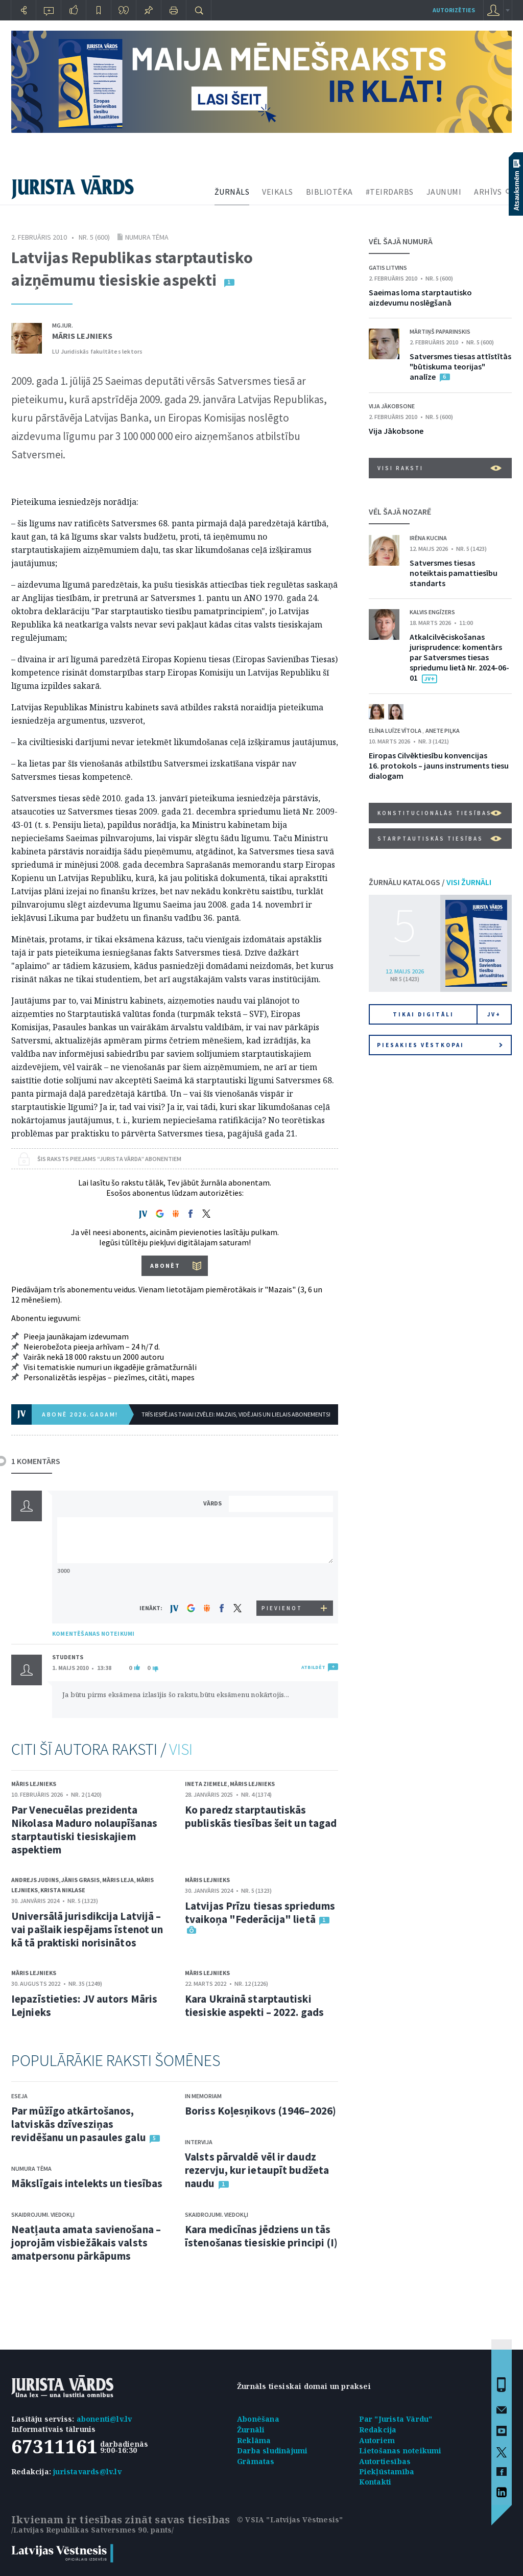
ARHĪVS (488, 192)
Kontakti (375, 2482)
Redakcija (378, 2429)
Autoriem (377, 2440)
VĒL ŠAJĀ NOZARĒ (400, 511)
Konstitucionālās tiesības (439, 813)
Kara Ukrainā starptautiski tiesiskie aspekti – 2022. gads (254, 2005)
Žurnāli (251, 2429)
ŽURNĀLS (232, 192)
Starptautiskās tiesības (439, 838)
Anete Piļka (442, 730)
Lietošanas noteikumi (400, 2450)
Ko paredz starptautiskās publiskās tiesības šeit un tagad (261, 1816)
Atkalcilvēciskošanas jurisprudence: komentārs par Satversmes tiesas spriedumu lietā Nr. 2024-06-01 (459, 657)
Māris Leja (118, 1880)
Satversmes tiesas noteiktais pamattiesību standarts (453, 573)
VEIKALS (277, 192)
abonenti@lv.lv (104, 2419)
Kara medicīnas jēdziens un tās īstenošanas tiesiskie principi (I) (261, 2235)
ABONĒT (165, 1265)
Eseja (19, 2096)
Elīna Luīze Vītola (395, 730)
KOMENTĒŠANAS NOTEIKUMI (93, 1633)
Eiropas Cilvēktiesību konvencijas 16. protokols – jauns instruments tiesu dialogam (439, 765)
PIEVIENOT (282, 1608)
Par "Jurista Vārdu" (396, 2419)
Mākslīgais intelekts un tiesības (86, 2183)
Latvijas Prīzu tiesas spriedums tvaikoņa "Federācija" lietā (260, 1912)
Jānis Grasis (80, 1880)
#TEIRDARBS (390, 192)
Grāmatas (256, 2461)
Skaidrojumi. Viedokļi (43, 2214)
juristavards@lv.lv (87, 2471)
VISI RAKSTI (439, 468)
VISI (181, 1749)
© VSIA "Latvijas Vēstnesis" (290, 2519)
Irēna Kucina (428, 538)
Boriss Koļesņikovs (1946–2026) (260, 2111)
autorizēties (454, 10)
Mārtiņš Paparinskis (440, 331)
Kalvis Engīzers (432, 612)
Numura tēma (147, 237)
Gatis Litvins (388, 267)
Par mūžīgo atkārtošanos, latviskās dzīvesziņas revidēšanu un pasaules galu (78, 2124)
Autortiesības (385, 2461)
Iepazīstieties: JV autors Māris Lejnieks (84, 2005)
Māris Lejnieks (82, 336)
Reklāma (254, 2440)
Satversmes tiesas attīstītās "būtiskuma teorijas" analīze (460, 366)
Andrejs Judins (35, 1880)
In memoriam (203, 2096)
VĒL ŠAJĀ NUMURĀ (401, 241)
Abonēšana (258, 2419)
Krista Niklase (62, 1890)
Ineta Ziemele (206, 1784)
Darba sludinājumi (272, 2450)
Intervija (198, 2142)
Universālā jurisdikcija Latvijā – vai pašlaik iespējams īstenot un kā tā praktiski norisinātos (87, 1929)
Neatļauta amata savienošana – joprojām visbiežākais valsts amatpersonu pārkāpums (86, 2242)
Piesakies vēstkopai (440, 1045)
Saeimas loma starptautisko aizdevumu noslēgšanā (420, 297)
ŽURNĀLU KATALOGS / (430, 882)
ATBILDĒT (313, 1667)
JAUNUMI (444, 192)
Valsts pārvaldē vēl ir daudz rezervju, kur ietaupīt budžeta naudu (257, 2170)
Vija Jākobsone (392, 406)
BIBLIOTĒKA (329, 192)
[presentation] (282, 1581)
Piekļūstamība (387, 2471)
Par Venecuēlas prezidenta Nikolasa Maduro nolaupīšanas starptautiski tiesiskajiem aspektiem (84, 1829)
